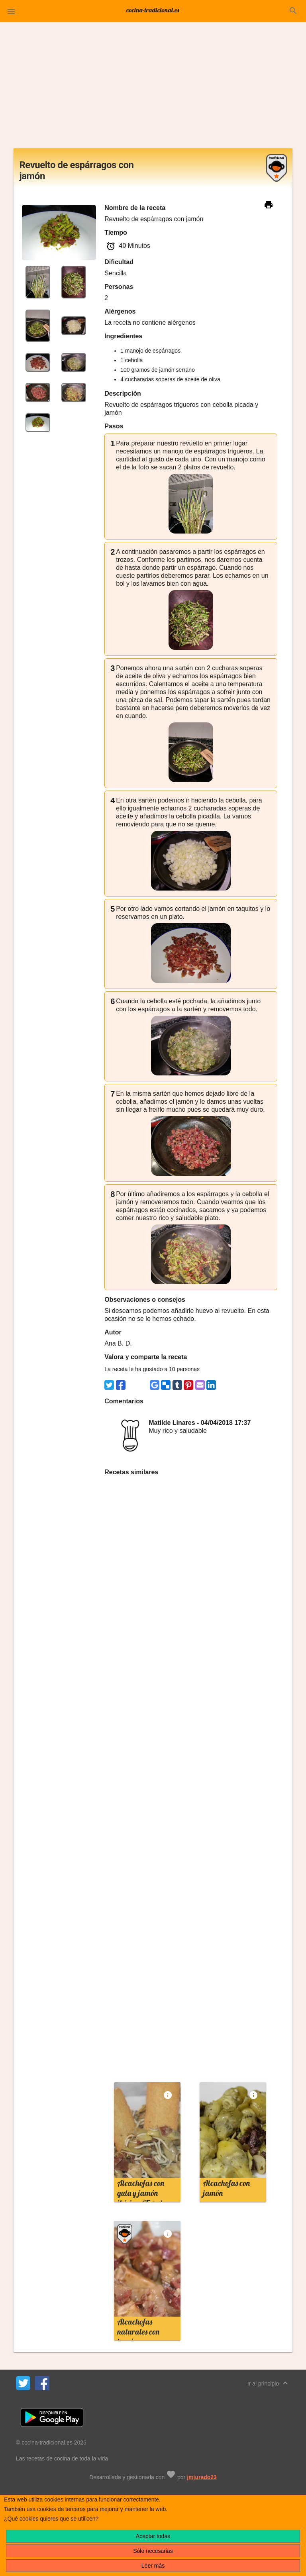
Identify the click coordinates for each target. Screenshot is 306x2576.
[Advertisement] (153, 88)
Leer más (153, 2565)
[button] (11, 11)
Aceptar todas (153, 2536)
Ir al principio (268, 2383)
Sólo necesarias (153, 2551)
